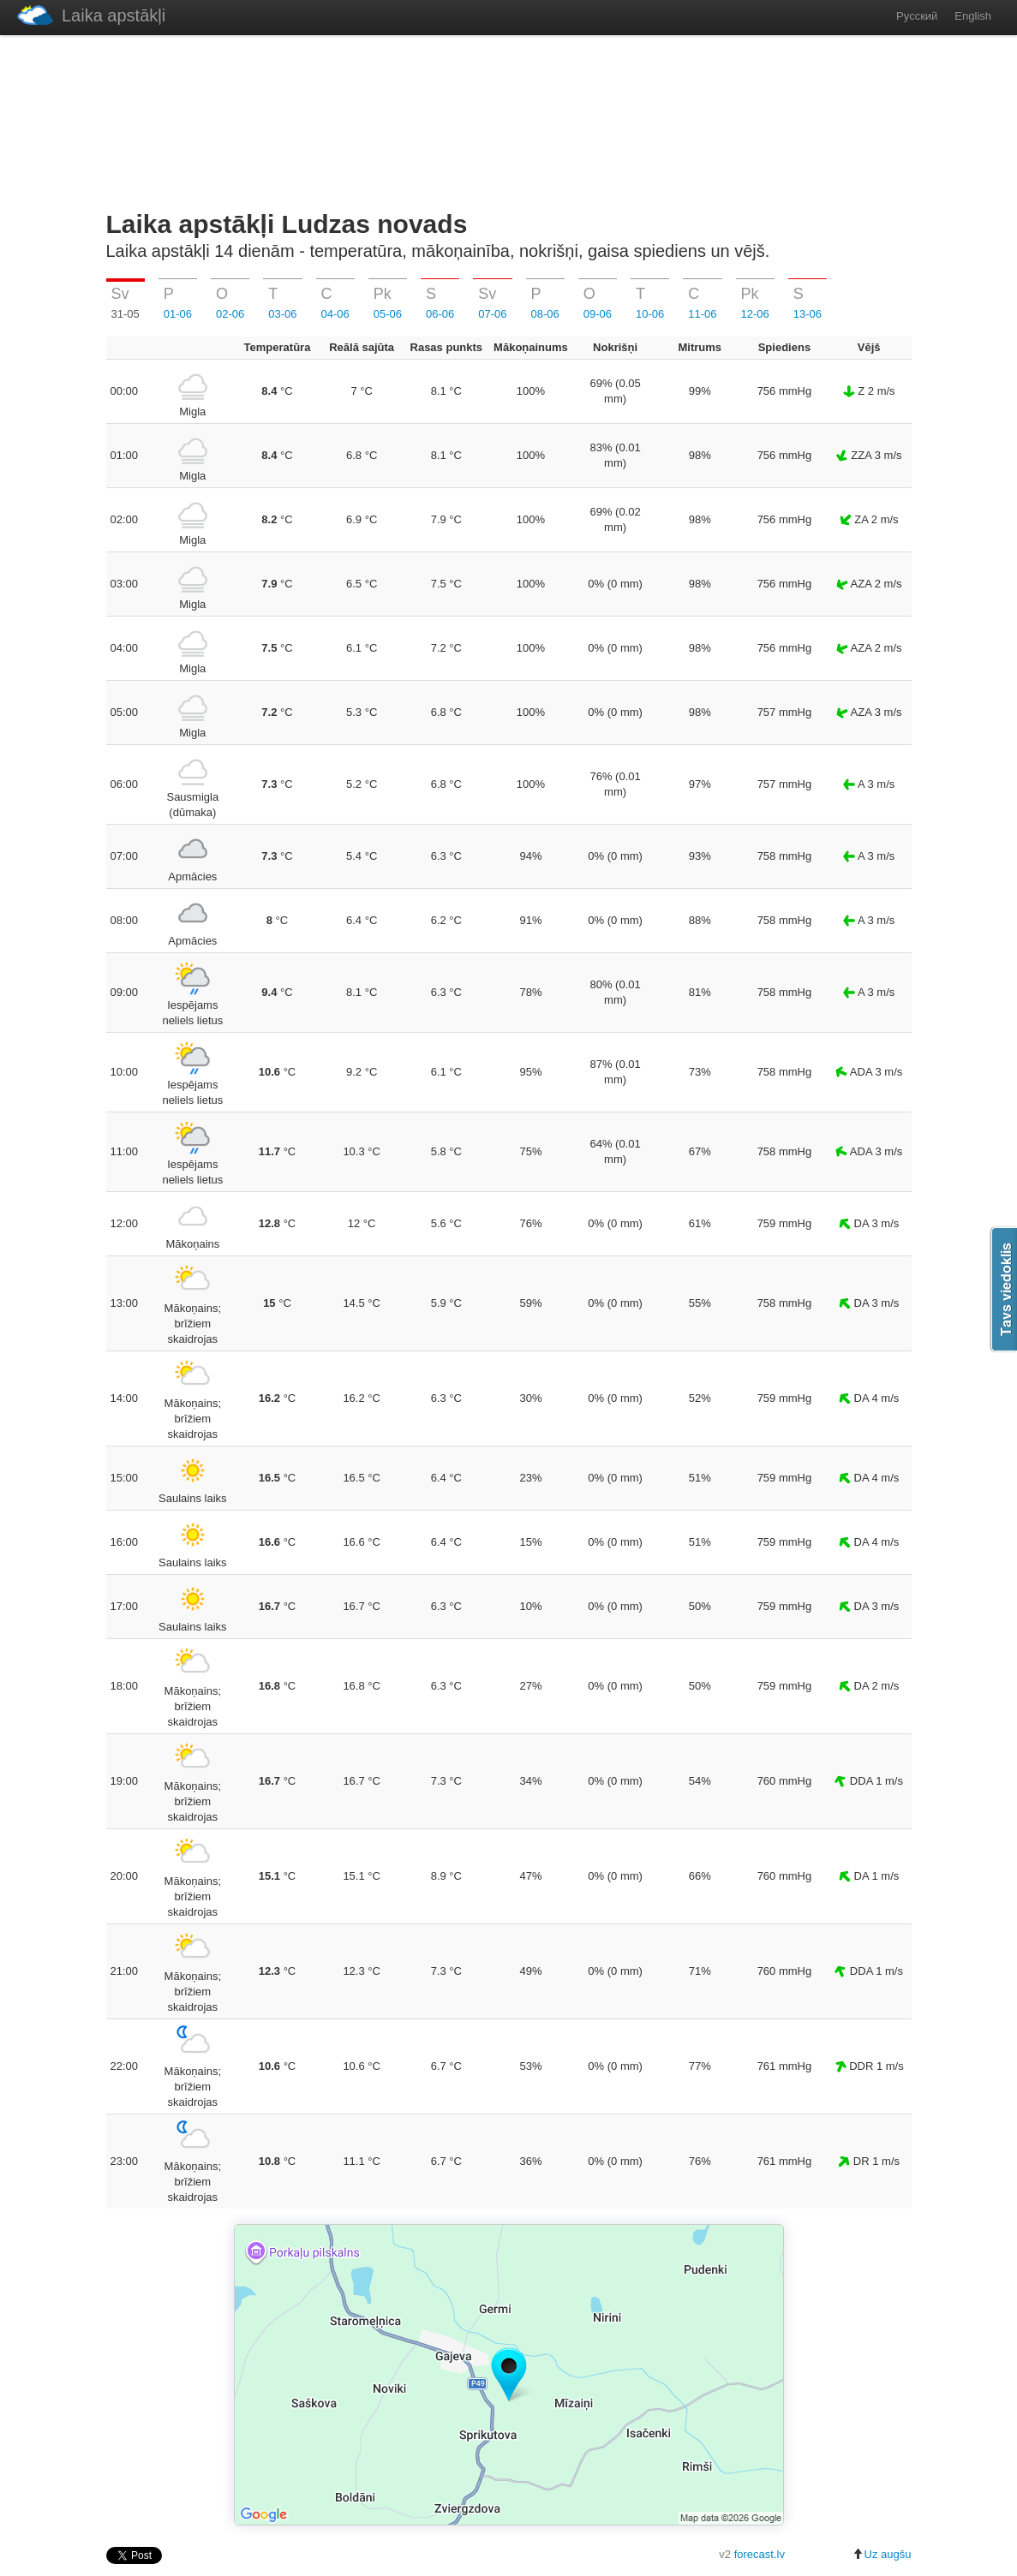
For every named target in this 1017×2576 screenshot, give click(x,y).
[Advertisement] (509, 119)
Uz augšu (882, 2554)
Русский (916, 15)
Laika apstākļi (91, 15)
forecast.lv (759, 2554)
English (972, 15)
